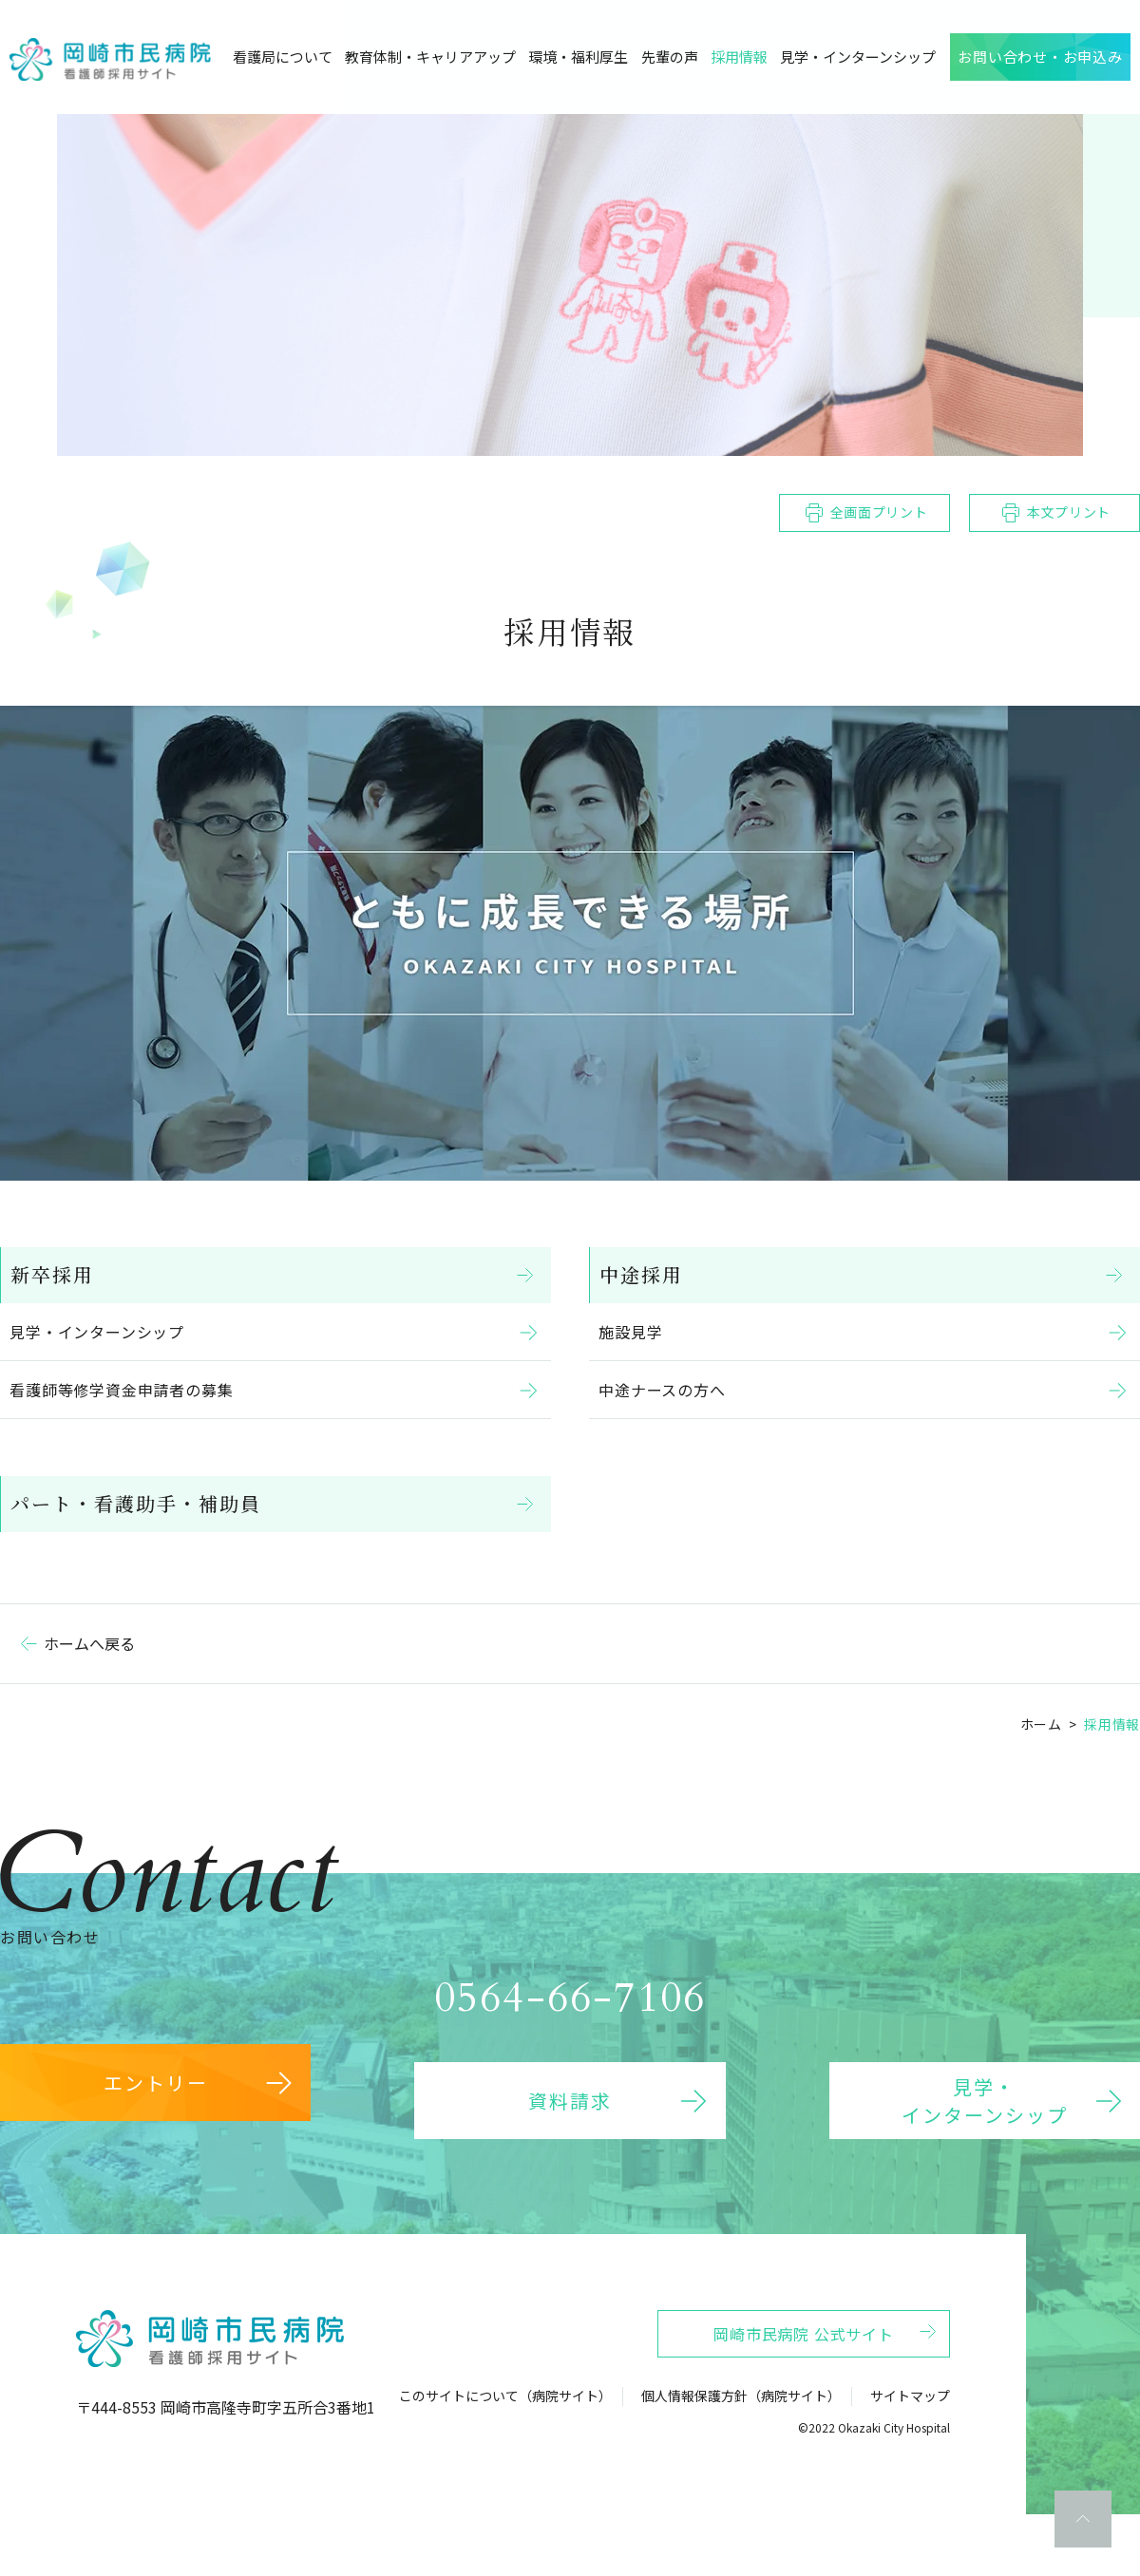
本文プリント (1069, 511)
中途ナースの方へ (666, 1389)
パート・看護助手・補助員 (145, 1503)
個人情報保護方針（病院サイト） (741, 2430)
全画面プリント (879, 511)
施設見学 (635, 1331)
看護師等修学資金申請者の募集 (126, 1389)
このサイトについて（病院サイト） (505, 2430)
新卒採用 (62, 1274)
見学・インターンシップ (101, 1331)
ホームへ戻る (89, 1643)
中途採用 (651, 1274)
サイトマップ (910, 2430)
